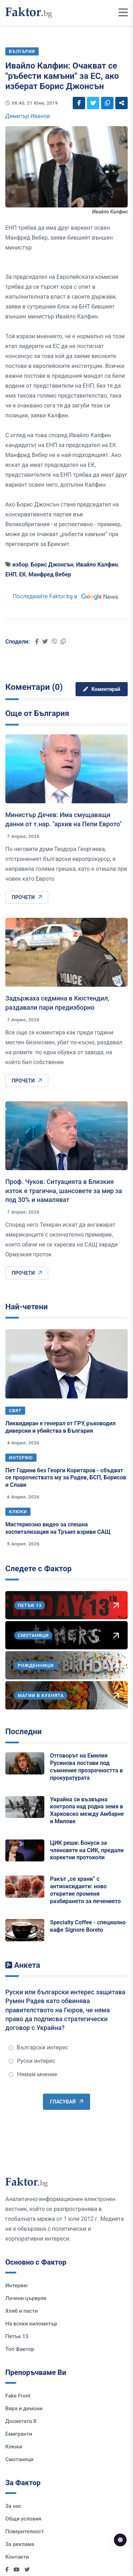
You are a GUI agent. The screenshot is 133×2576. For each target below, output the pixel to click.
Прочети (27, 897)
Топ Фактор (19, 2349)
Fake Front (18, 2396)
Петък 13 (16, 2336)
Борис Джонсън (52, 564)
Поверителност (24, 2531)
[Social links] (79, 103)
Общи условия (23, 2519)
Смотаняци (19, 2459)
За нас (13, 2506)
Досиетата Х (21, 2421)
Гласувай (66, 2102)
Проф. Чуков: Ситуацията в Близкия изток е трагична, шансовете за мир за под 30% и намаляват (63, 1190)
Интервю (21, 1457)
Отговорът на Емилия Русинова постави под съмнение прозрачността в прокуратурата (86, 1766)
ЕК (22, 574)
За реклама (19, 2544)
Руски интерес (32, 2061)
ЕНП (11, 574)
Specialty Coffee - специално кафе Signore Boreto (88, 1926)
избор (20, 564)
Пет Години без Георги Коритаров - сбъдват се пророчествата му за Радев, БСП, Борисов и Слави (65, 1478)
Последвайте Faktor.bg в (66, 596)
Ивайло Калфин (97, 564)
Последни (23, 1731)
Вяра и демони (24, 2408)
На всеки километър (31, 2323)
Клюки (18, 1511)
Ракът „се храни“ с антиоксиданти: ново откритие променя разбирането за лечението (85, 1890)
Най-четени (26, 1306)
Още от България (37, 713)
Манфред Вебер (49, 574)
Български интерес (38, 2047)
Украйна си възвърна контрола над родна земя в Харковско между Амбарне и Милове (87, 1810)
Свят (15, 1410)
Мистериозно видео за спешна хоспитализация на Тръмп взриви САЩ (58, 1528)
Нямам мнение (33, 2074)
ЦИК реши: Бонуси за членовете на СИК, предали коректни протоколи (87, 1850)
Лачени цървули (25, 2298)
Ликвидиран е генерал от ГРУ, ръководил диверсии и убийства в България (60, 1427)
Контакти (17, 2557)
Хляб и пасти (21, 2311)
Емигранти (18, 2434)
